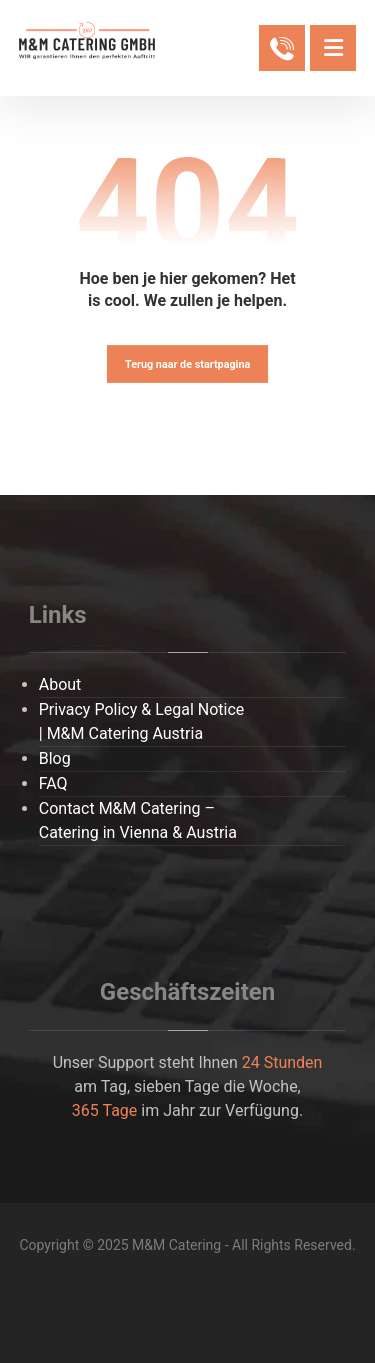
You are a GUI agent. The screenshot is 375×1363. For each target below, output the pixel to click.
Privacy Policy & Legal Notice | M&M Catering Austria (142, 721)
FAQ (53, 783)
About (60, 684)
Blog (55, 758)
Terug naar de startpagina (187, 363)
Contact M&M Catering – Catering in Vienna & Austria (138, 820)
